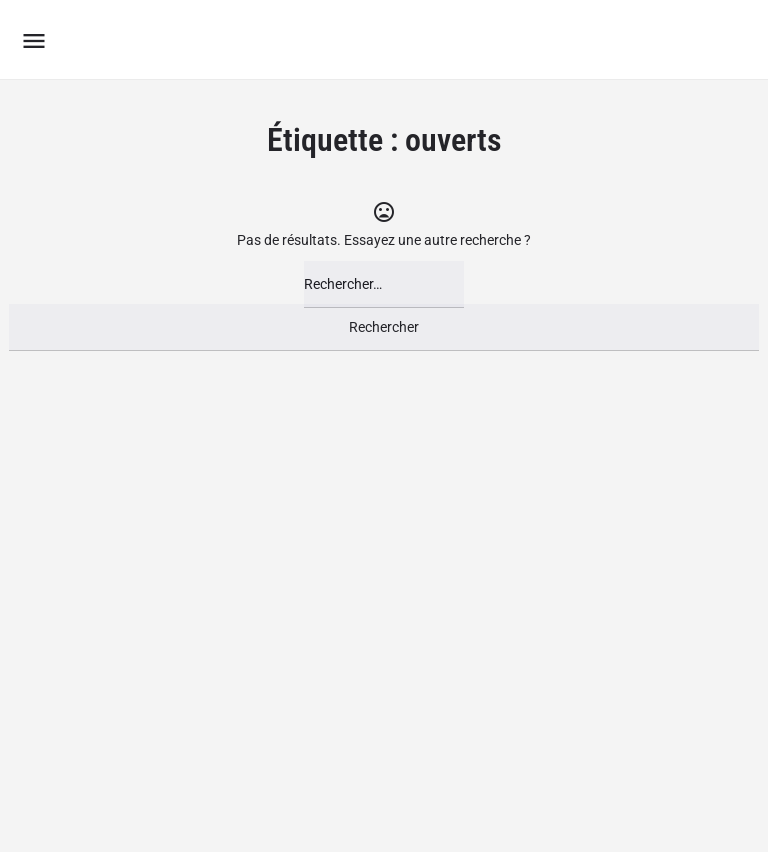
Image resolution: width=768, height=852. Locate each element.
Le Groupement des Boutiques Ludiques (304, 39)
